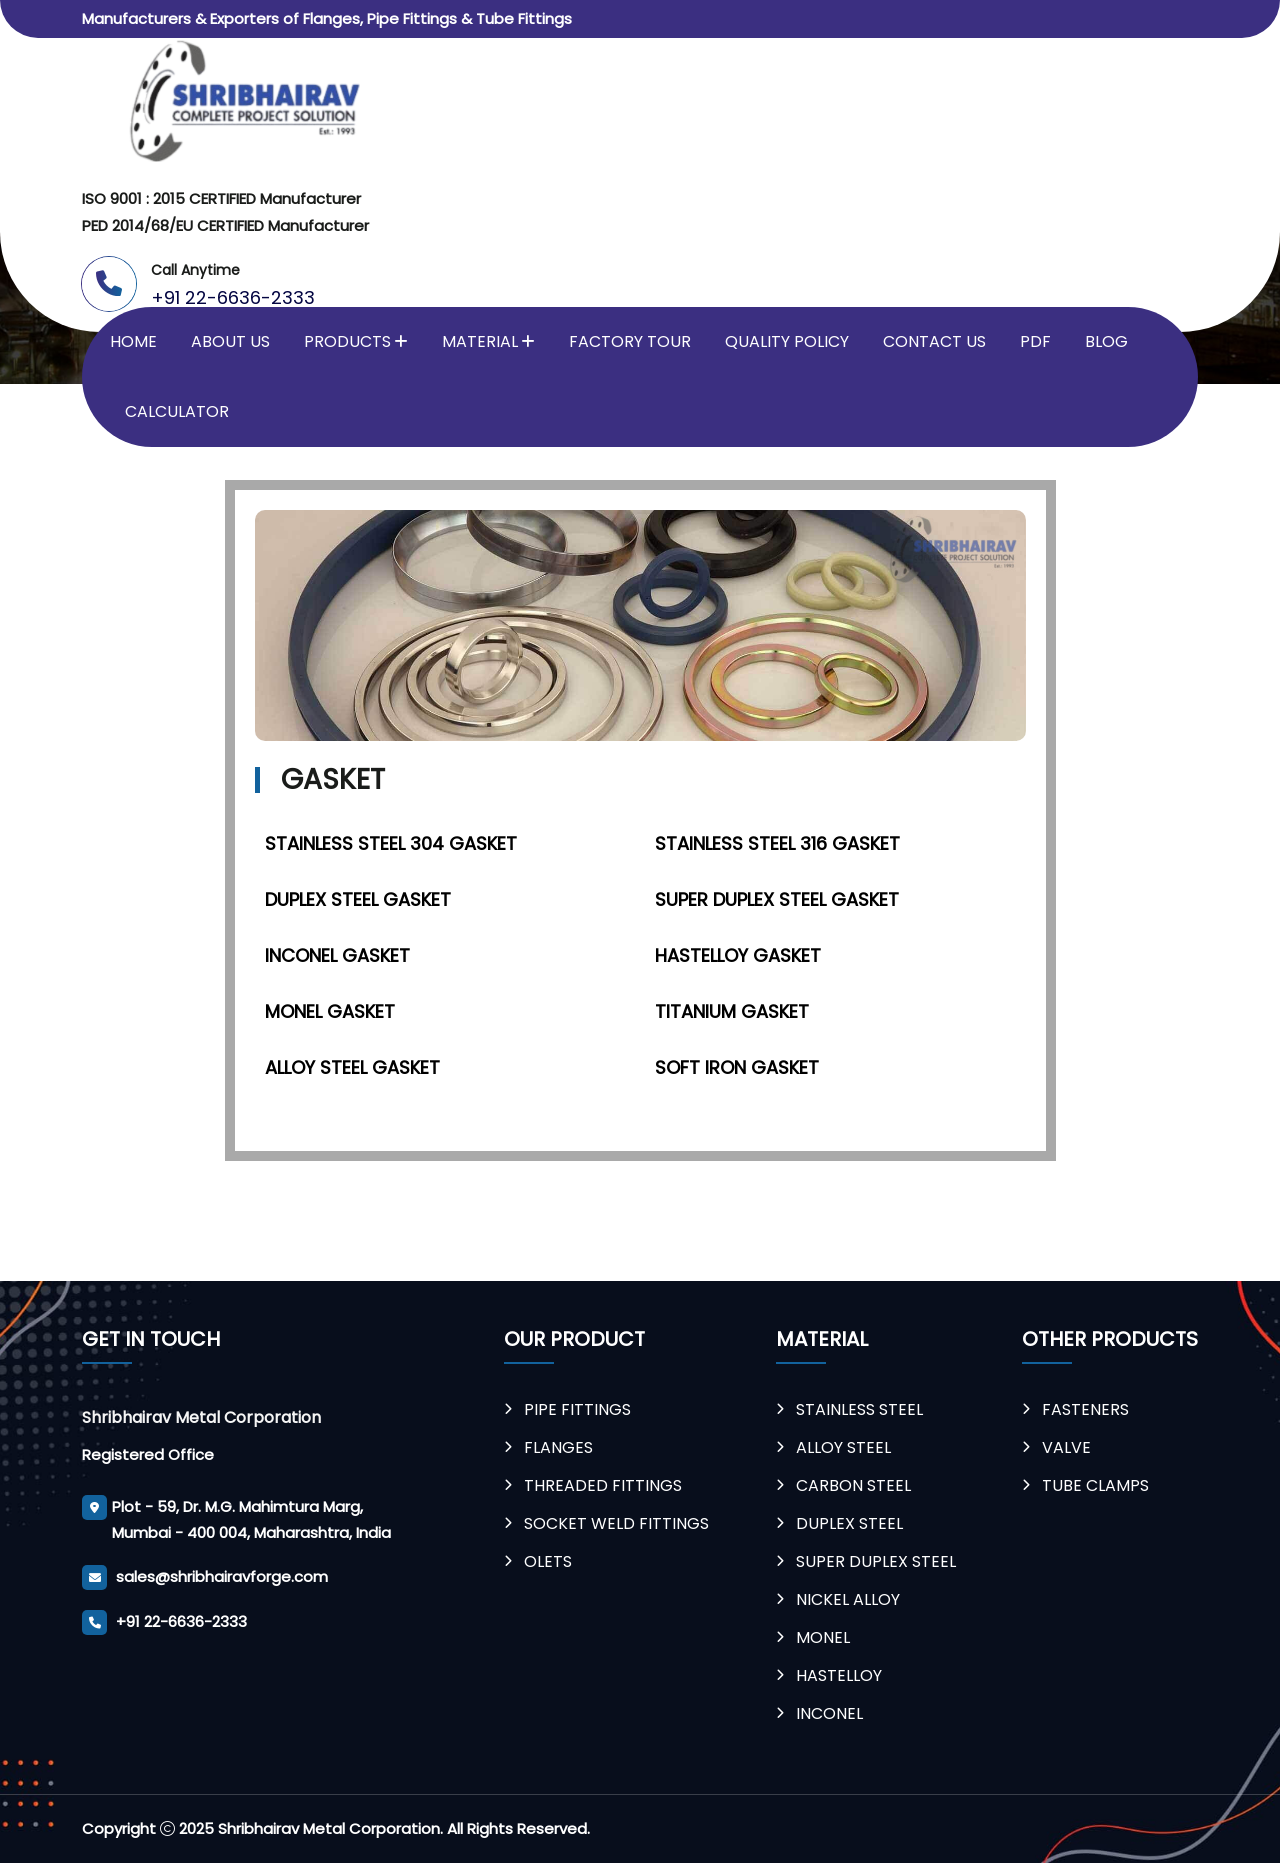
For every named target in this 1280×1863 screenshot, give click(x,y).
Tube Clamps (1095, 1485)
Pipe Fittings (577, 1409)
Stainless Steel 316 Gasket (777, 843)
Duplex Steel (849, 1523)
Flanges (558, 1447)
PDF (1035, 341)
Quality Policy (787, 341)
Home (133, 341)
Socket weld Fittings (616, 1523)
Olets (548, 1561)
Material (480, 341)
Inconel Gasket (337, 955)
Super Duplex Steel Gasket (777, 899)
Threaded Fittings (603, 1485)
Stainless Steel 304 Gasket (391, 843)
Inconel (829, 1713)
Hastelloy (839, 1675)
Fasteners (1085, 1409)
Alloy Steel (843, 1447)
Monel (823, 1637)
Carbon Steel (853, 1485)
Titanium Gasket (732, 1011)
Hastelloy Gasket (738, 955)
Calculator (177, 411)
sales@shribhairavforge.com (222, 1576)
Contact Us (934, 341)
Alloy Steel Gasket (352, 1067)
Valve (1066, 1447)
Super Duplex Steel (876, 1561)
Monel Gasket (330, 1011)
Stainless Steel (859, 1409)
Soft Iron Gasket (737, 1067)
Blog (1106, 341)
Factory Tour (630, 341)
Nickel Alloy (848, 1599)
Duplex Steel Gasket (358, 899)
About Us (230, 341)
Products (347, 341)
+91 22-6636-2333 (233, 297)
